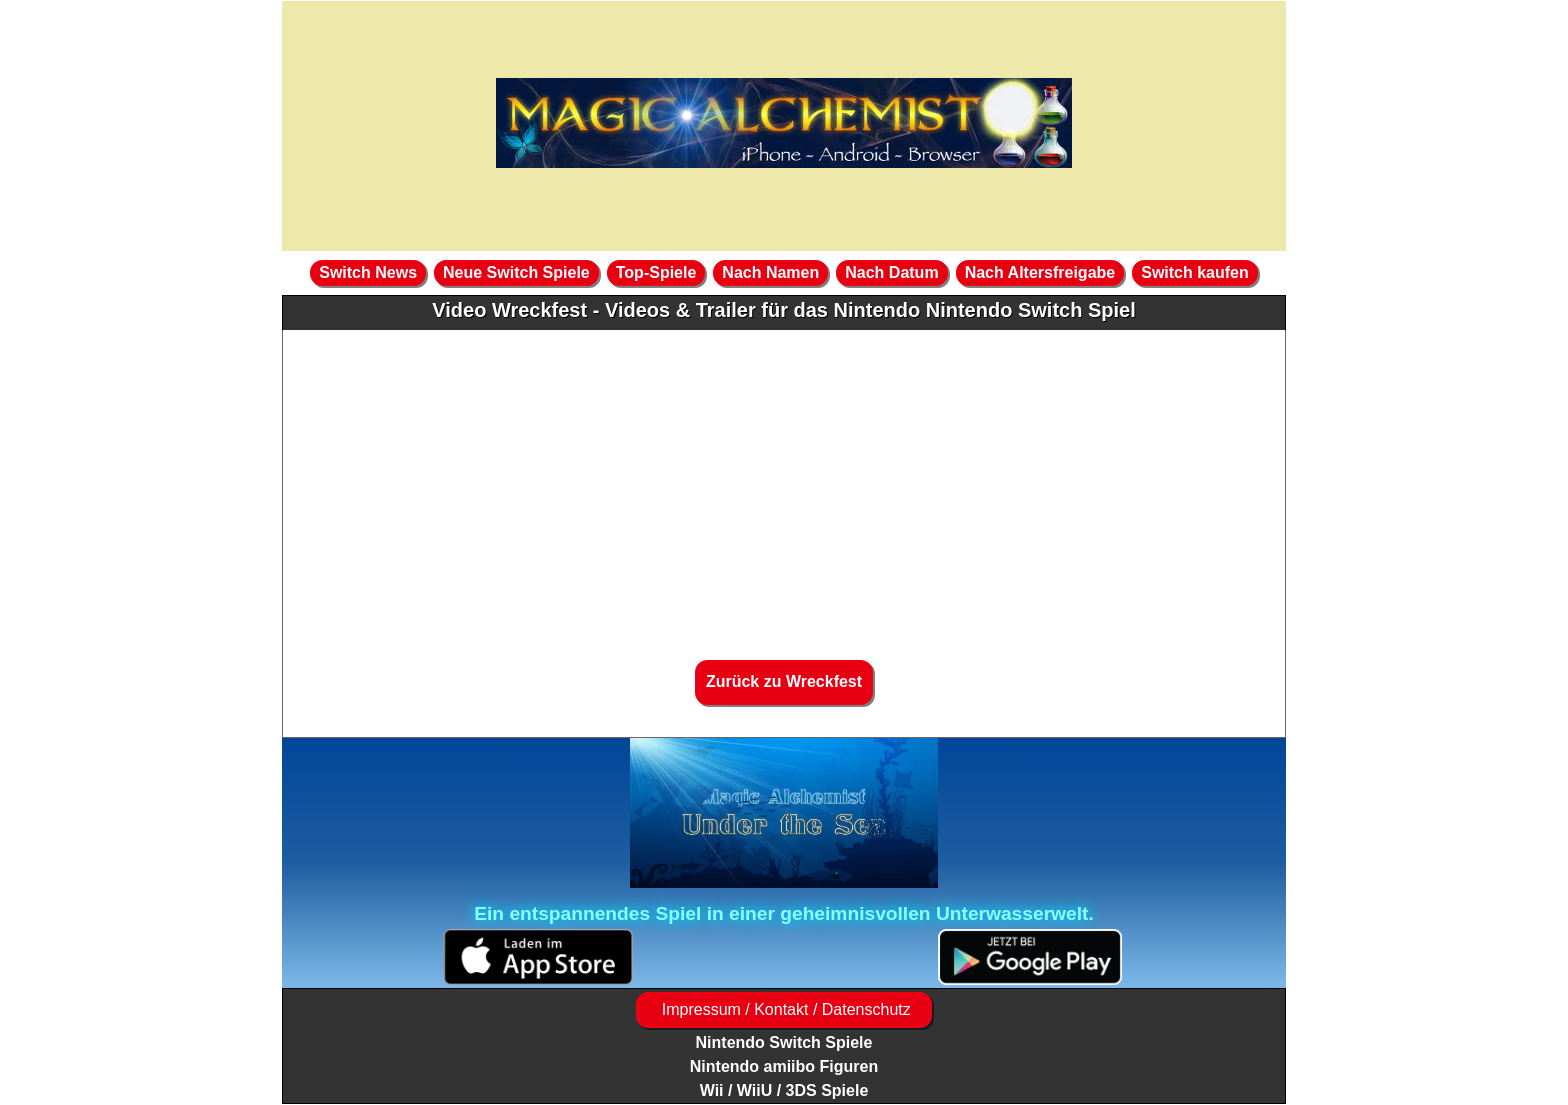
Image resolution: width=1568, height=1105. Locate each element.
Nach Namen (770, 272)
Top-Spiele (656, 272)
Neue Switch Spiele (516, 272)
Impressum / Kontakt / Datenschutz (783, 1009)
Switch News (368, 272)
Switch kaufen (1195, 272)
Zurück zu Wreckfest (784, 681)
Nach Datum (891, 272)
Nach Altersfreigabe (1040, 272)
